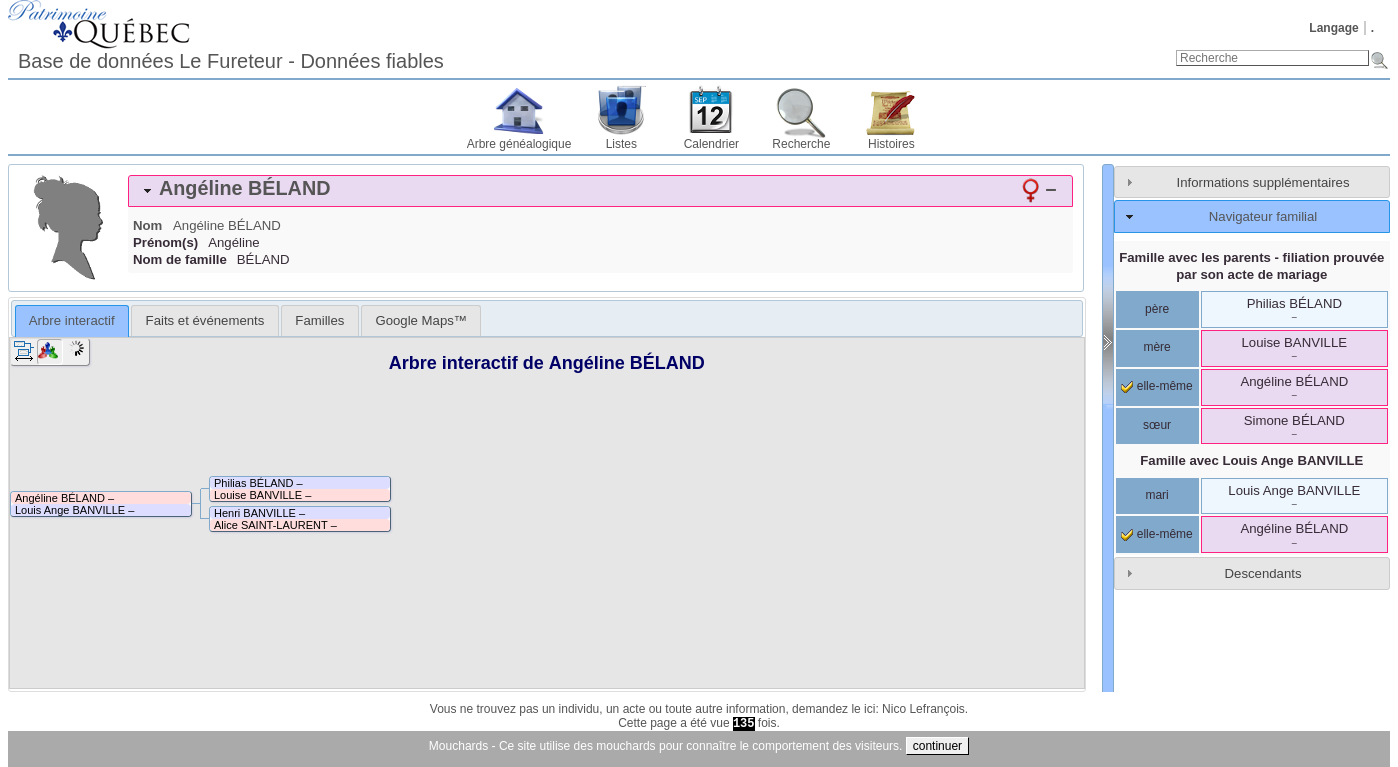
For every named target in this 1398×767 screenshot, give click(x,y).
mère (1156, 347)
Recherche (801, 144)
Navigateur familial (1263, 216)
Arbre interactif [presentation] (72, 320)
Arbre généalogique (519, 144)
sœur (1157, 425)
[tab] (600, 191)
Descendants (1263, 573)
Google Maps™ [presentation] (421, 320)
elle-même (1156, 386)
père (1157, 309)
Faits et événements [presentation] (205, 320)
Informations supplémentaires (1263, 182)
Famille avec (1251, 460)
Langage (1333, 28)
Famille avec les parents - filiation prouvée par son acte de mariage (1251, 266)
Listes (621, 144)
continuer (937, 746)
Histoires (891, 144)
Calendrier (711, 144)
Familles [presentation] (319, 320)
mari (1156, 495)
